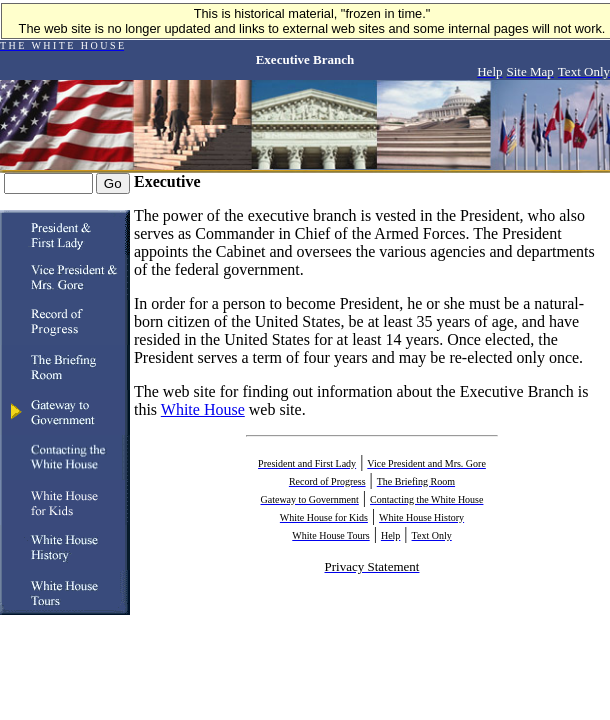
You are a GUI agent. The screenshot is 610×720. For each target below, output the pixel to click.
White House (203, 409)
